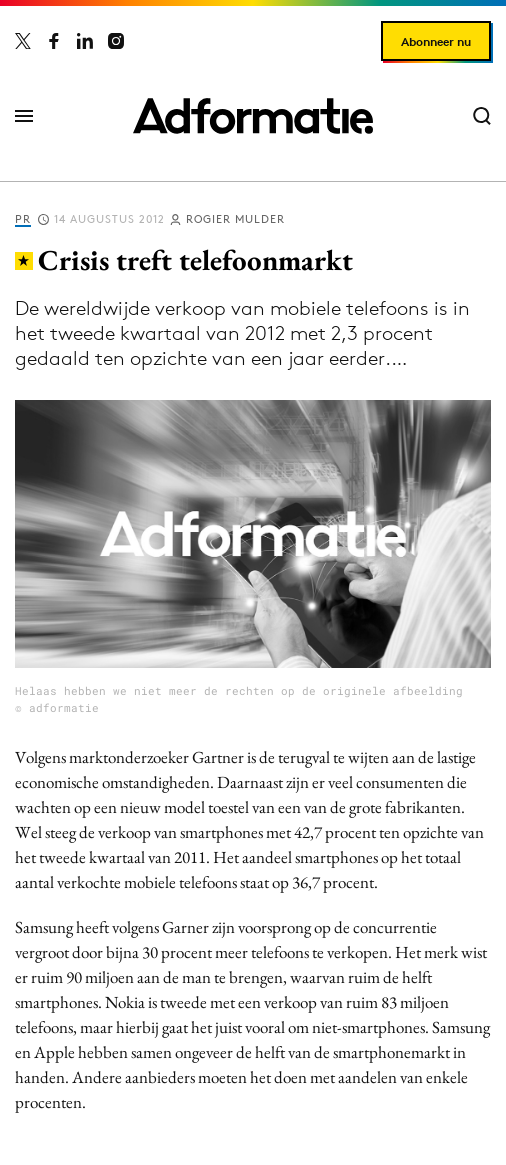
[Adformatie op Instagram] (116, 41)
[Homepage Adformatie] (253, 116)
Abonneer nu (436, 41)
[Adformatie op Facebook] (54, 41)
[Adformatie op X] (23, 41)
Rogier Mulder (235, 219)
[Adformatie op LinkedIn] (85, 41)
